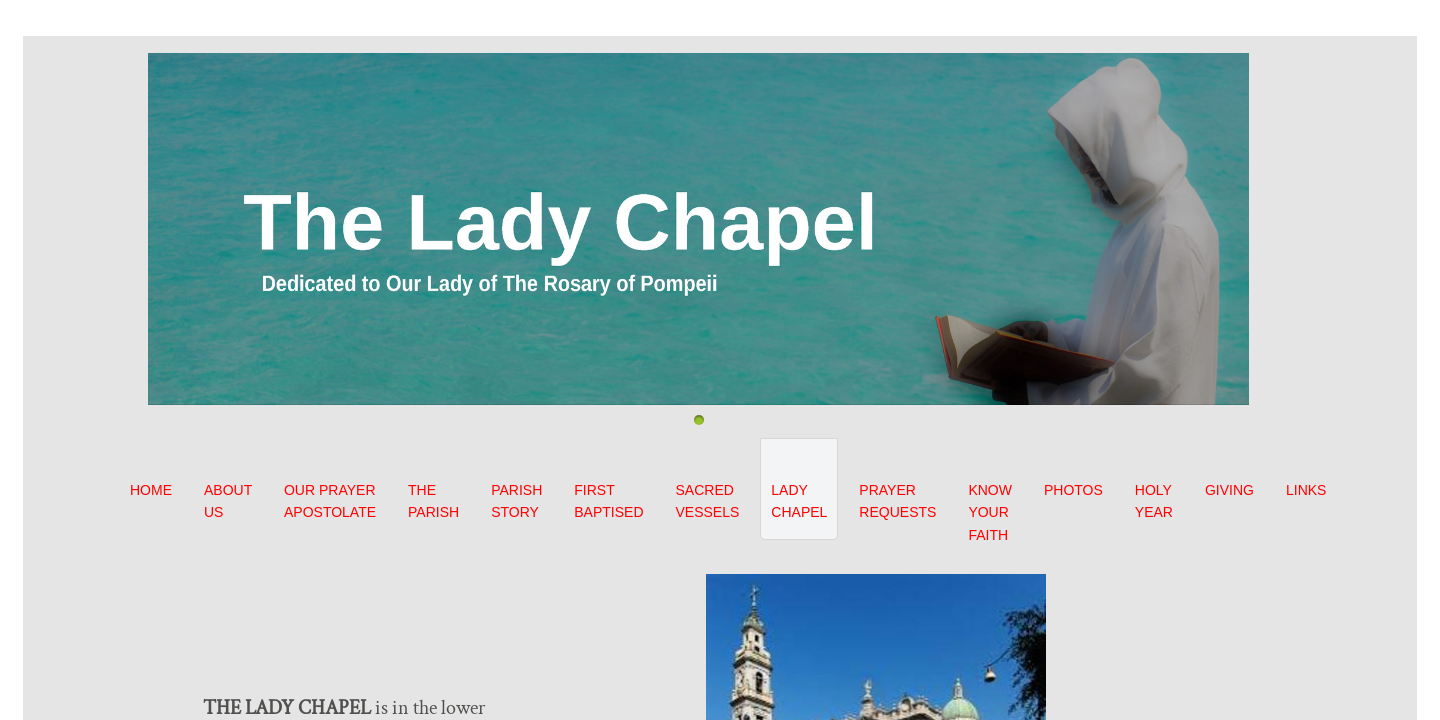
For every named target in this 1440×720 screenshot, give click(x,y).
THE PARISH (433, 501)
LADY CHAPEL (799, 501)
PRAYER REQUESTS (897, 501)
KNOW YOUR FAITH (990, 512)
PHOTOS (1073, 490)
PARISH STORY (516, 501)
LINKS (1306, 490)
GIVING (1229, 490)
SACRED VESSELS (708, 501)
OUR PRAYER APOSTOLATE (330, 501)
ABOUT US (228, 501)
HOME (151, 490)
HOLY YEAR (1154, 501)
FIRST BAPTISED (608, 501)
